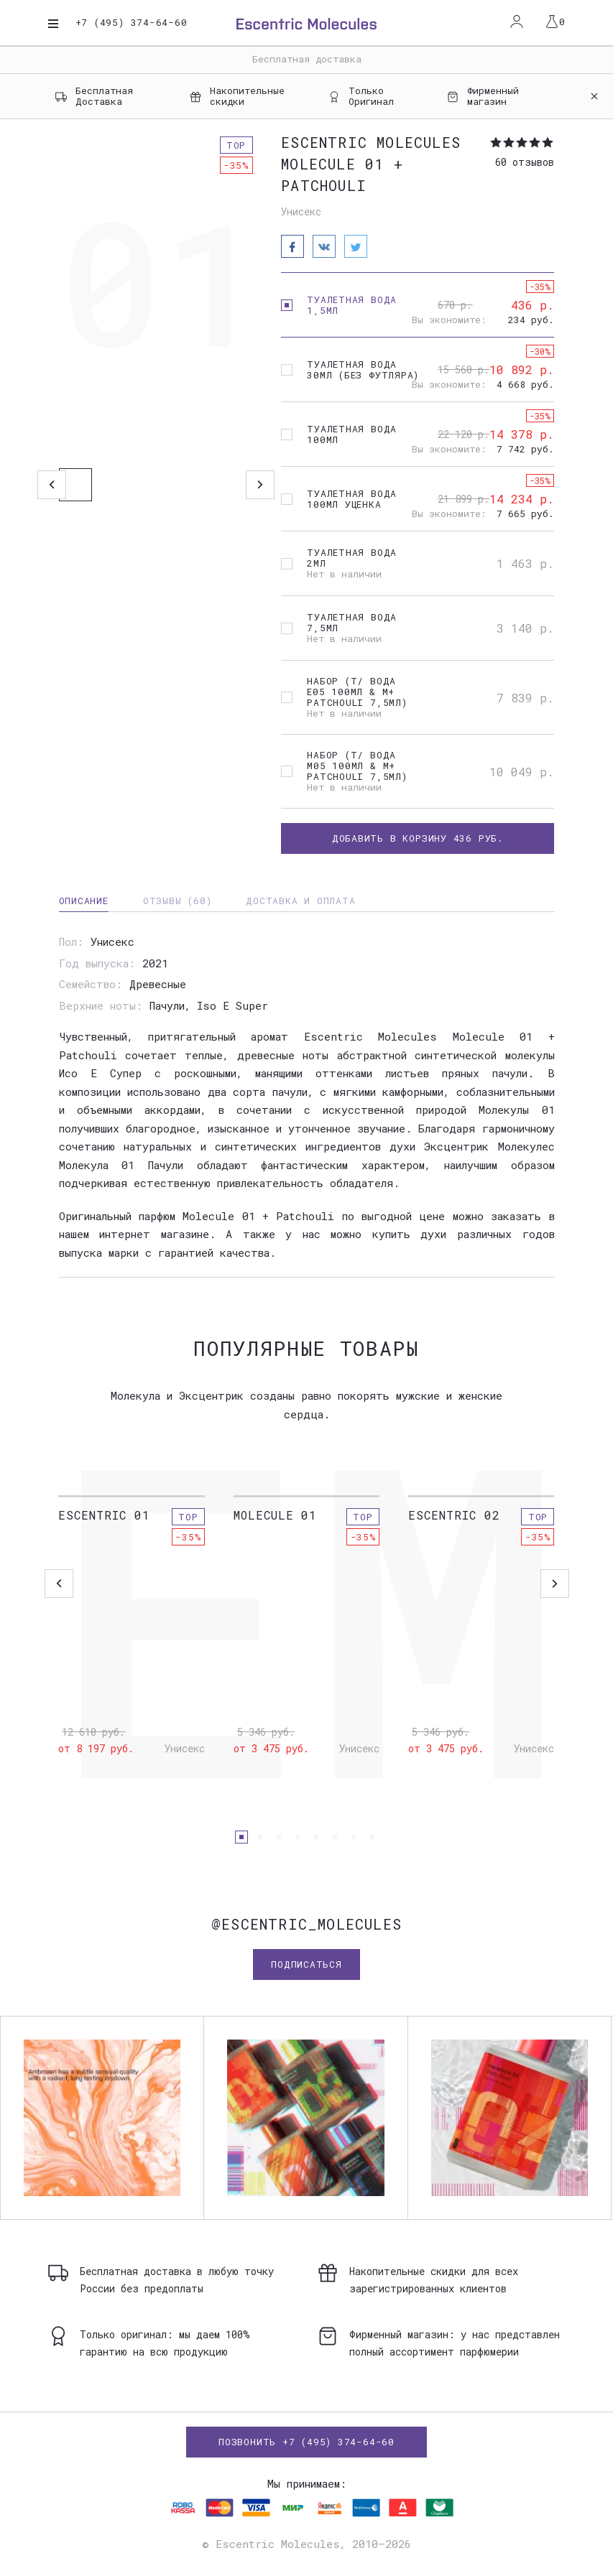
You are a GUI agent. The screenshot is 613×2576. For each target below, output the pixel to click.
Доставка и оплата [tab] (300, 901)
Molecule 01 (276, 1515)
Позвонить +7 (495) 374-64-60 (306, 2441)
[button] (241, 1837)
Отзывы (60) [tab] (177, 901)
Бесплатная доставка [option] (306, 59)
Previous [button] (51, 484)
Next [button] (260, 484)
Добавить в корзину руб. (418, 838)
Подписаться (306, 1964)
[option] (156, 290)
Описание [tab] (84, 901)
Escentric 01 (104, 1515)
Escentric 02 (454, 1515)
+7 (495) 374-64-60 (131, 22)
